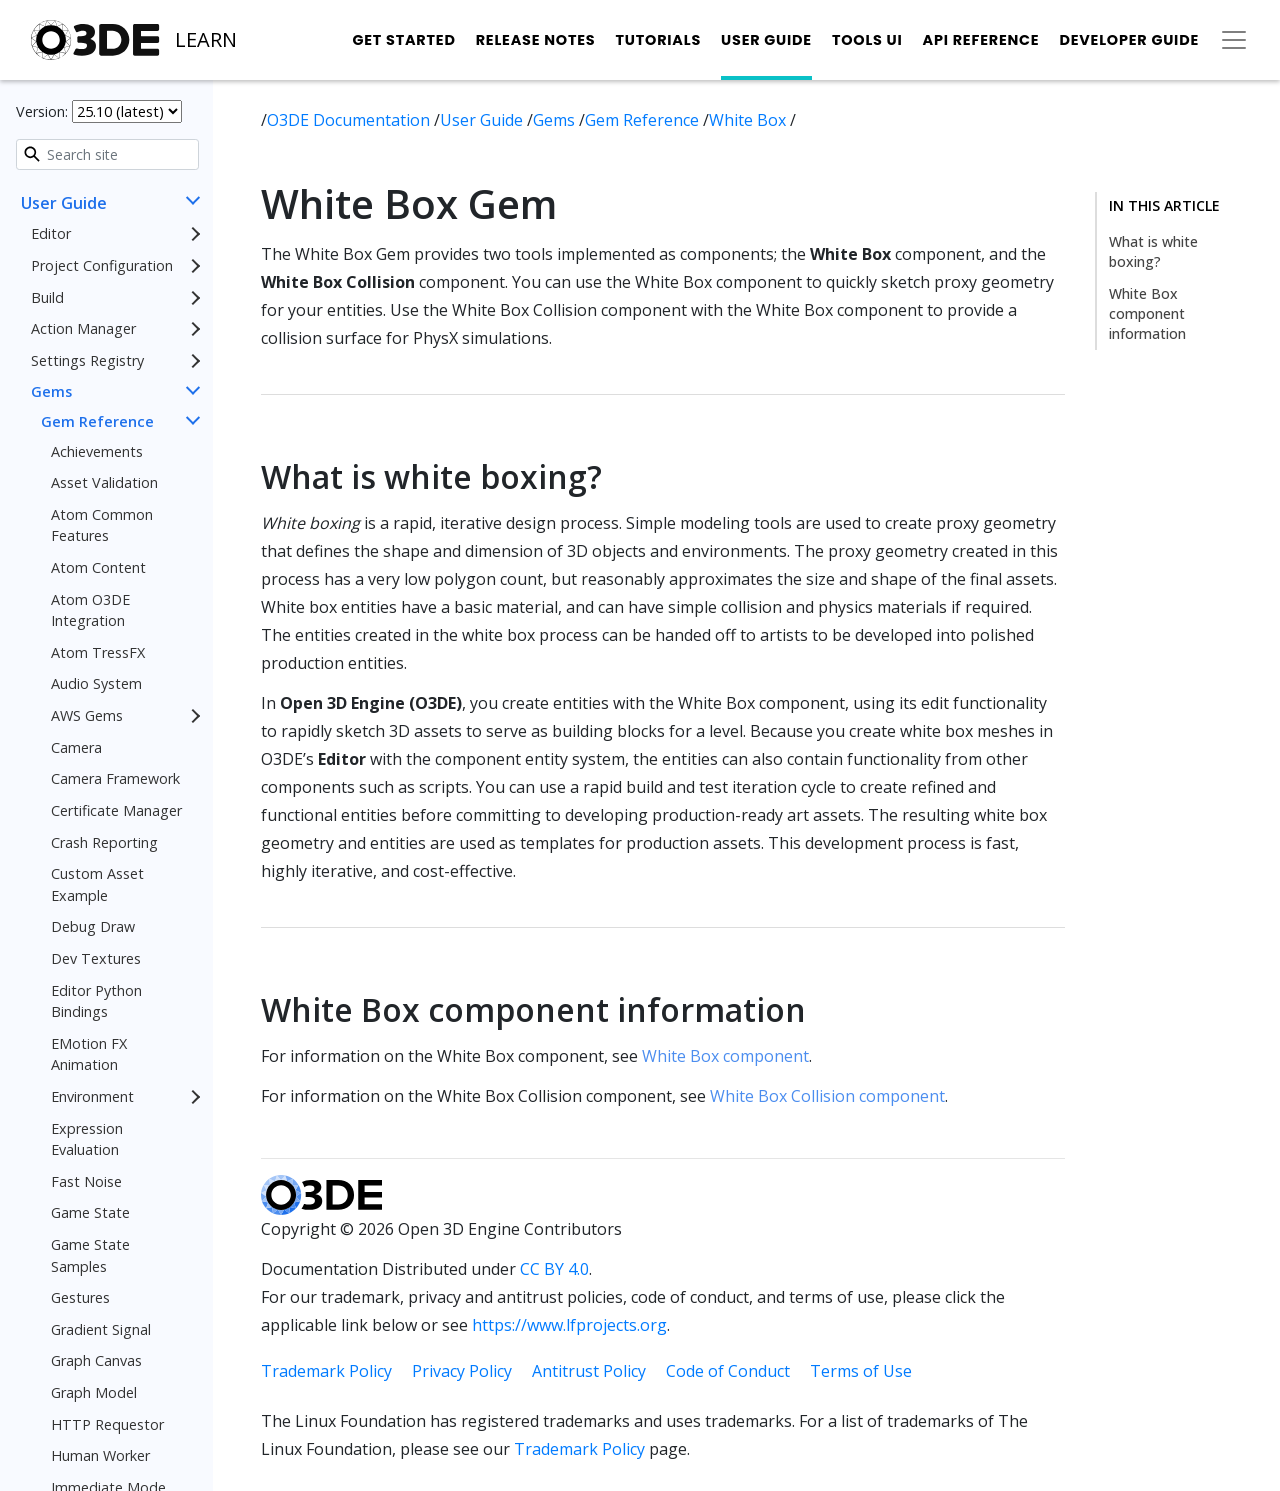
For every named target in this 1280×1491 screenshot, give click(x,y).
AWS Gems (87, 715)
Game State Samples (90, 1255)
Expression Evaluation (87, 1139)
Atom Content (98, 567)
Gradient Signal (101, 1329)
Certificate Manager (116, 810)
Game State (90, 1212)
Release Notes (536, 40)
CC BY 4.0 (554, 1269)
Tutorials (658, 40)
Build (47, 297)
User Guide (766, 40)
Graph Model (94, 1392)
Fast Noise (86, 1181)
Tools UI (867, 40)
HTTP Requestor (107, 1424)
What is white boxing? (1153, 251)
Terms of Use (861, 1371)
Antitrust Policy (589, 1371)
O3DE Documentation (350, 120)
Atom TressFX (98, 652)
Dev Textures (96, 958)
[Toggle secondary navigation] (1234, 40)
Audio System (96, 683)
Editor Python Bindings (96, 1001)
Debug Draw (93, 926)
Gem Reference (97, 421)
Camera (76, 747)
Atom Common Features (102, 525)
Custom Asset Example (97, 884)
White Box (749, 120)
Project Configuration (102, 265)
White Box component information (1147, 313)
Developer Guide (1129, 40)
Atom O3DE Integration (90, 610)
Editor (51, 233)
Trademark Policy (326, 1371)
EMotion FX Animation (89, 1054)
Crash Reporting (104, 842)
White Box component (725, 1056)
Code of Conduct (728, 1371)
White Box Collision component (827, 1096)
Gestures (80, 1297)
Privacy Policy (462, 1371)
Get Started (403, 40)
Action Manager (83, 328)
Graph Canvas (96, 1360)
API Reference (981, 40)
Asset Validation (104, 482)
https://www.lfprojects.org (569, 1325)
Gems (51, 391)
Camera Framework (115, 778)
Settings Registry (87, 360)
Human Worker (100, 1455)
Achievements (97, 451)
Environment (92, 1096)
